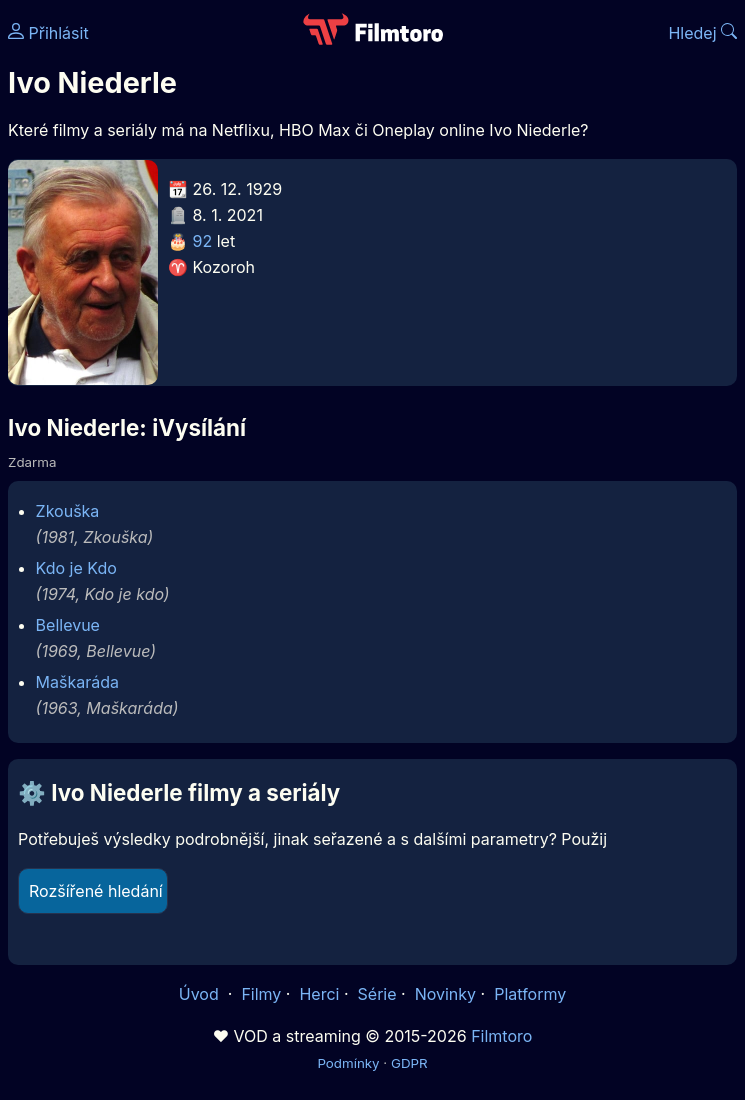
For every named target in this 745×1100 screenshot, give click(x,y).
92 (203, 241)
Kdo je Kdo (76, 568)
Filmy (261, 994)
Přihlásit (48, 33)
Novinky (445, 994)
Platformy (530, 994)
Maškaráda (77, 682)
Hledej (702, 33)
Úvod (201, 994)
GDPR (409, 1063)
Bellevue (68, 625)
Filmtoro (501, 1036)
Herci (319, 994)
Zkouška (68, 511)
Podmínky (348, 1063)
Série (377, 994)
